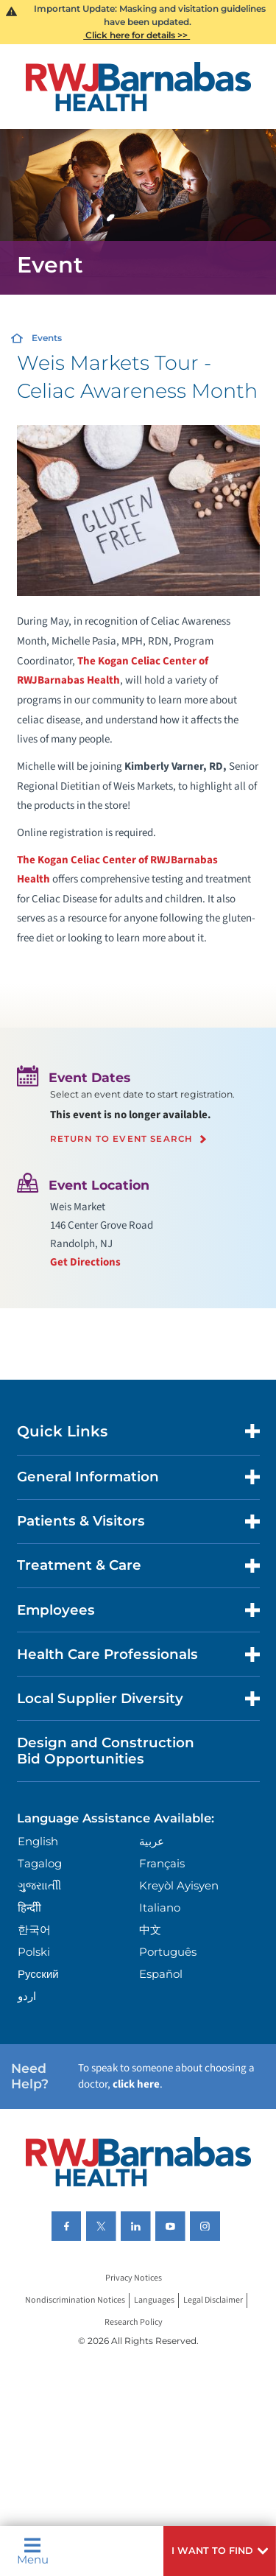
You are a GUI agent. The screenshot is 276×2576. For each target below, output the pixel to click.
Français (162, 1863)
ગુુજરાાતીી (39, 1885)
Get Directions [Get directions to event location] (85, 1262)
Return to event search (121, 1139)
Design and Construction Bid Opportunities (105, 1750)
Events (47, 337)
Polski (34, 1952)
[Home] (138, 86)
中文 (150, 1930)
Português (168, 1952)
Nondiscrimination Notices (75, 2300)
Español (161, 1974)
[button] (219, 2551)
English (38, 1841)
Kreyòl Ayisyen (179, 1885)
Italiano (159, 1908)
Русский (38, 1974)
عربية (151, 1841)
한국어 (34, 1930)
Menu (33, 2551)
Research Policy (134, 2322)
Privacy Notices (133, 2278)
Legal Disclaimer (213, 2300)
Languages (154, 2300)
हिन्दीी (29, 1908)
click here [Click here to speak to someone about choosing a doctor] (136, 2084)
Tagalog (40, 1863)
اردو (27, 1996)
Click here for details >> (136, 35)
